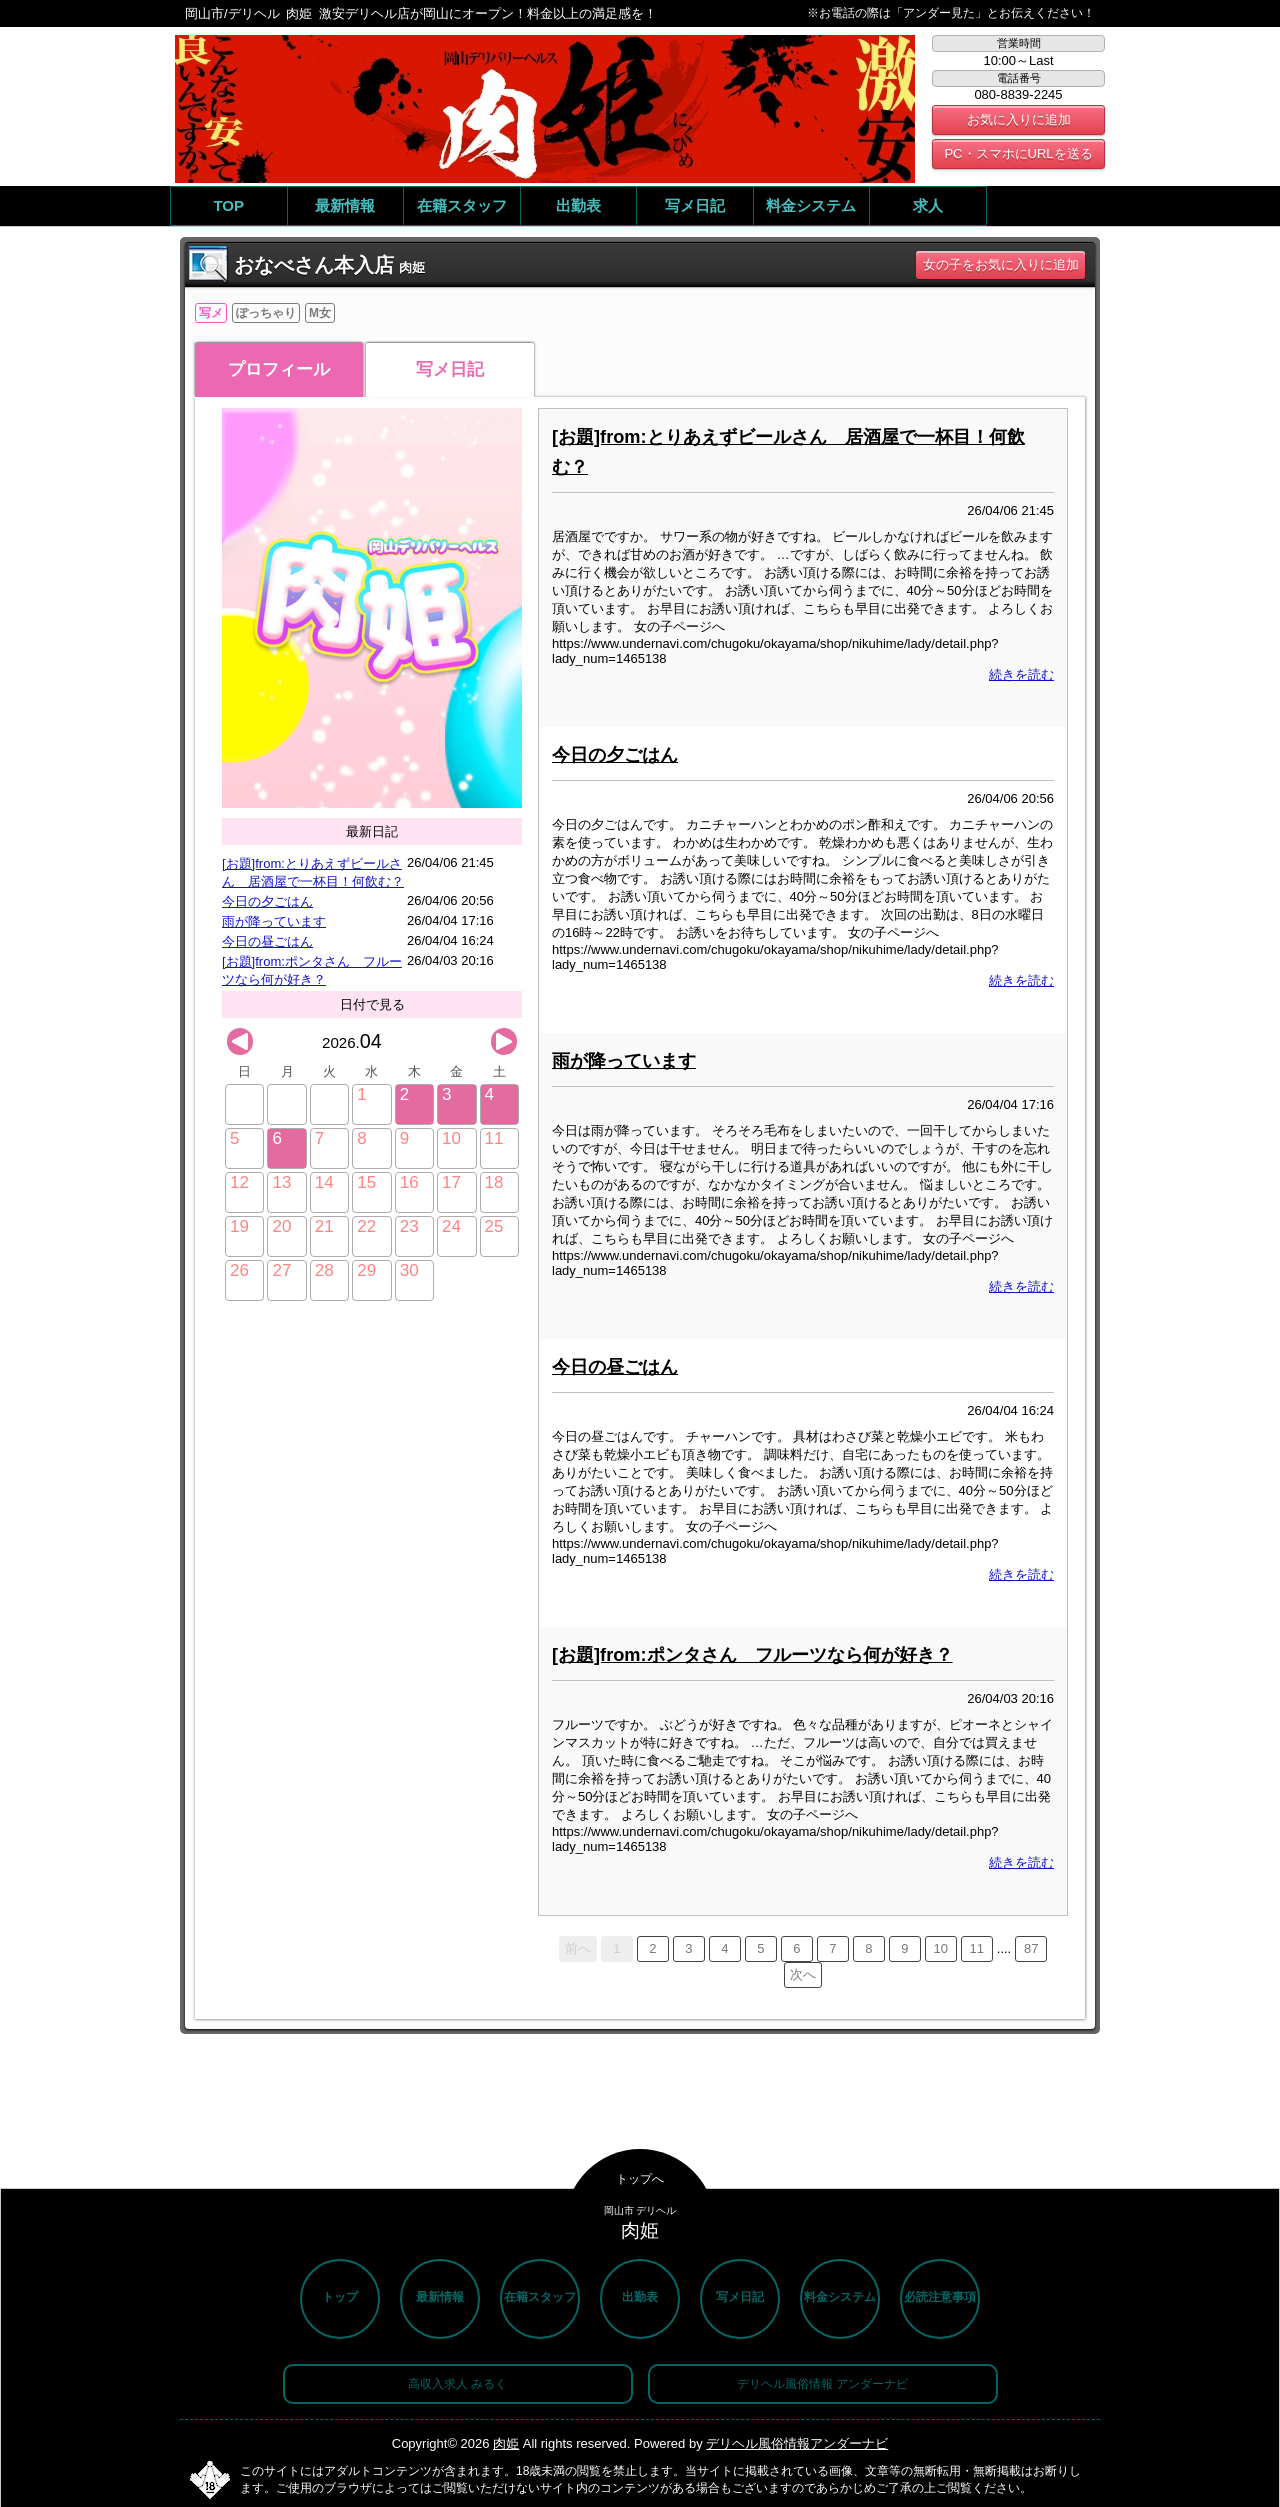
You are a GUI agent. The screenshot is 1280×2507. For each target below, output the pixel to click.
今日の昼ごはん (267, 941)
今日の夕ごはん (267, 901)
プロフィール (279, 369)
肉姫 (506, 2443)
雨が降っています (274, 921)
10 (941, 1948)
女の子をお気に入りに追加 (1001, 264)
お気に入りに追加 (1019, 119)
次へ (803, 1974)
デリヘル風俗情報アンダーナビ (797, 2443)
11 (977, 1948)
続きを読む (1021, 674)
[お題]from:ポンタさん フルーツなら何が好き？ (752, 1655)
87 (1031, 1948)
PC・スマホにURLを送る (1018, 153)
